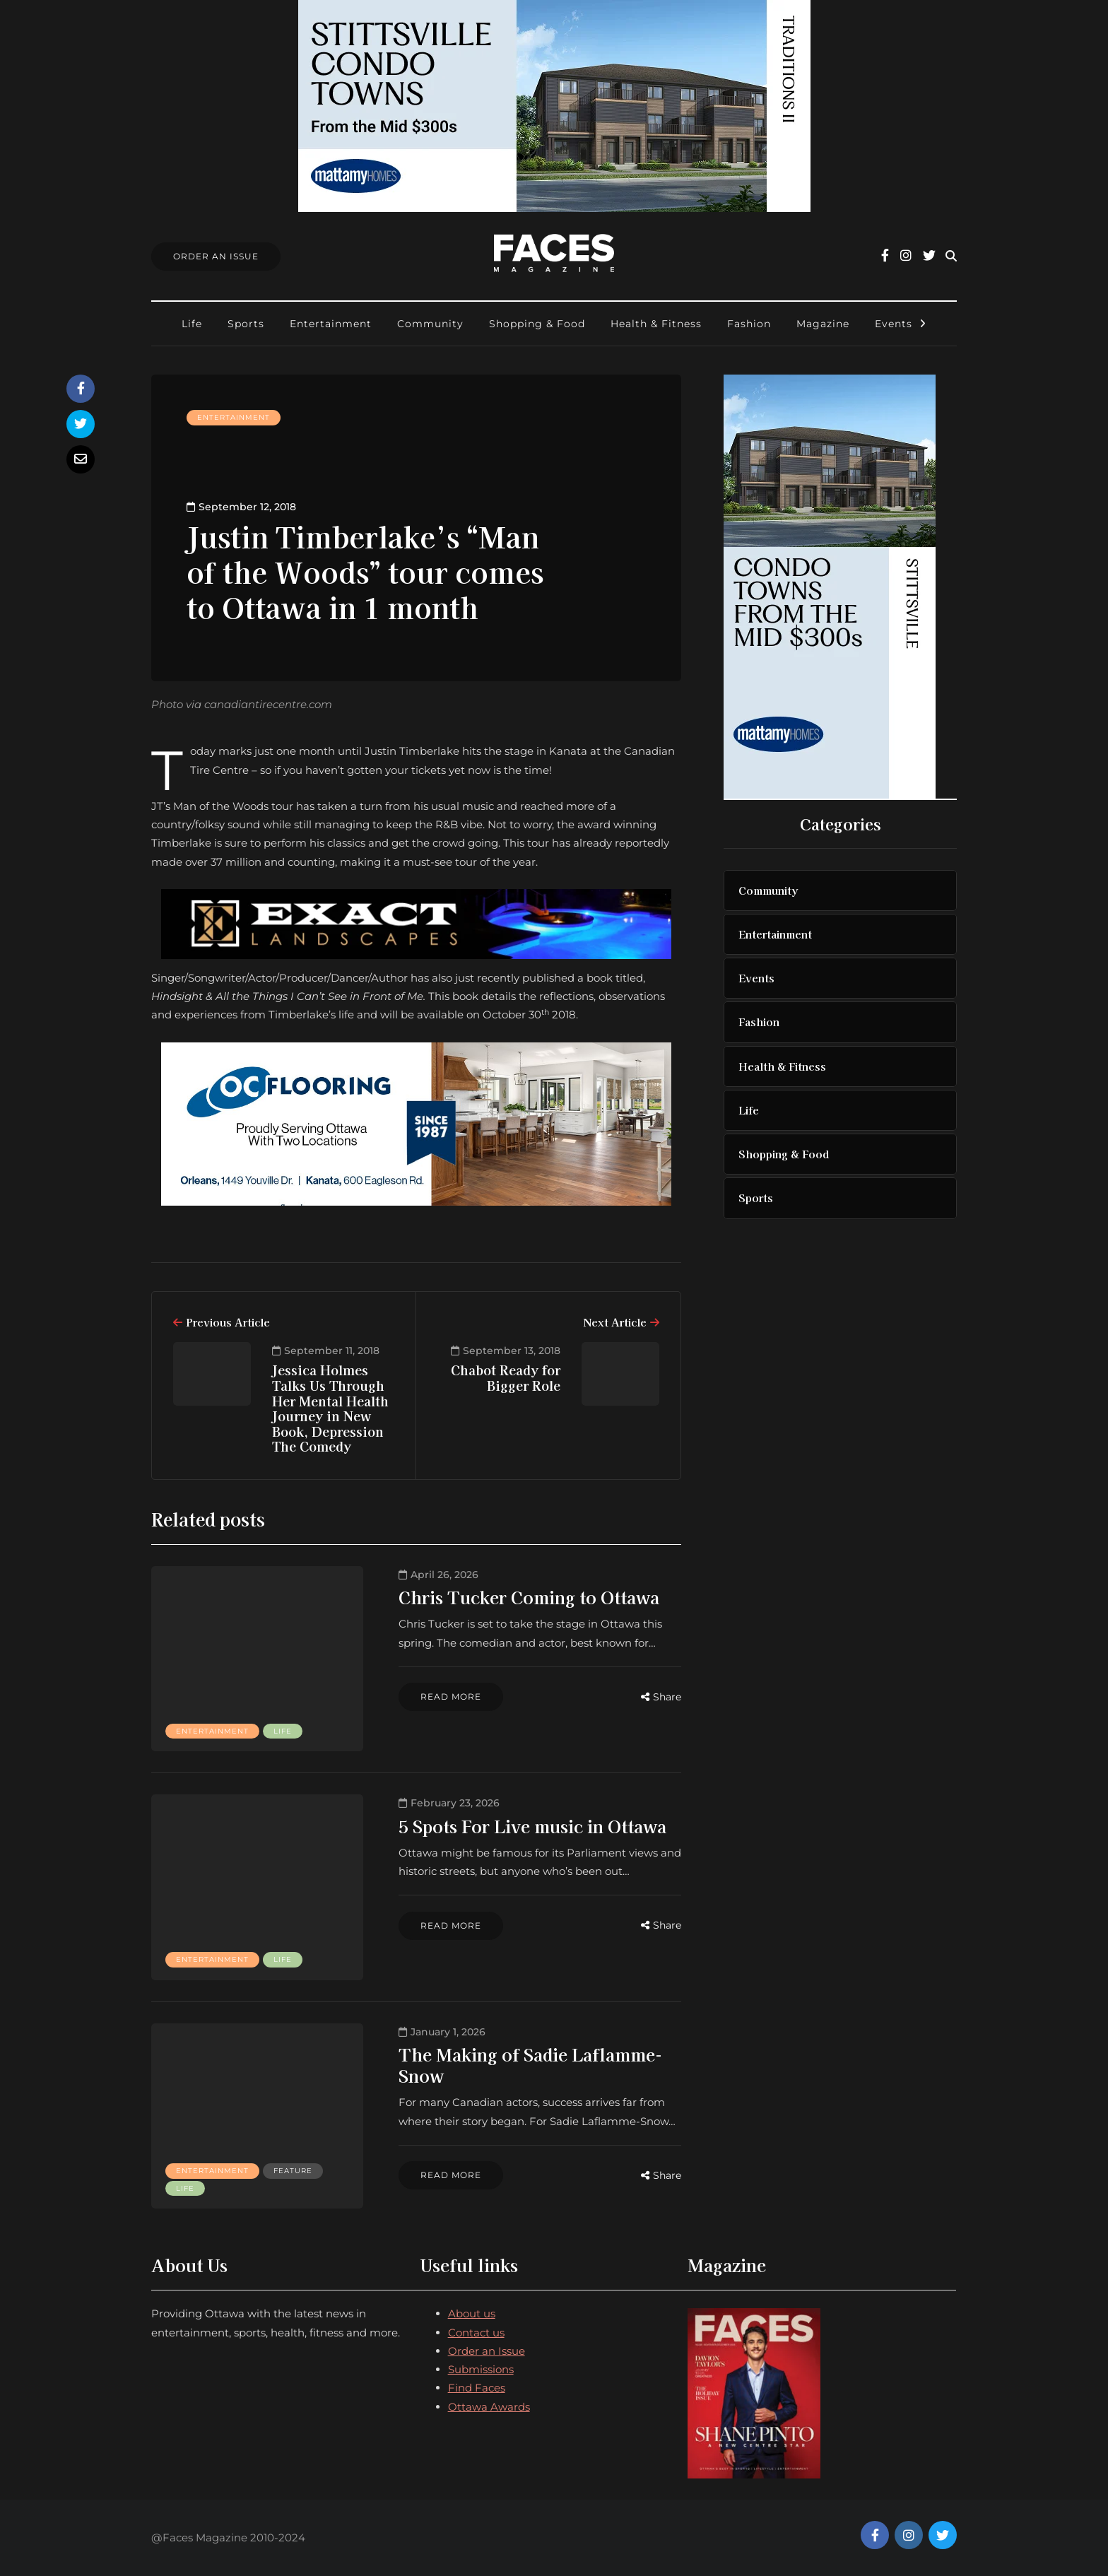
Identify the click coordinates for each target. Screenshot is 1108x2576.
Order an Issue (486, 2351)
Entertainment (331, 323)
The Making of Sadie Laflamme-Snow (530, 2065)
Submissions (481, 2369)
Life (192, 323)
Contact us (476, 2332)
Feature (292, 2170)
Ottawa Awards (489, 2406)
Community (430, 323)
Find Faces (476, 2387)
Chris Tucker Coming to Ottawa (529, 1596)
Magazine (822, 323)
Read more (450, 1696)
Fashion (749, 323)
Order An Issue (216, 256)
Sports (246, 323)
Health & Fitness (656, 323)
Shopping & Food (537, 323)
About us (471, 2313)
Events (893, 323)
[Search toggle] (951, 256)
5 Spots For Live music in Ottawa (532, 1825)
